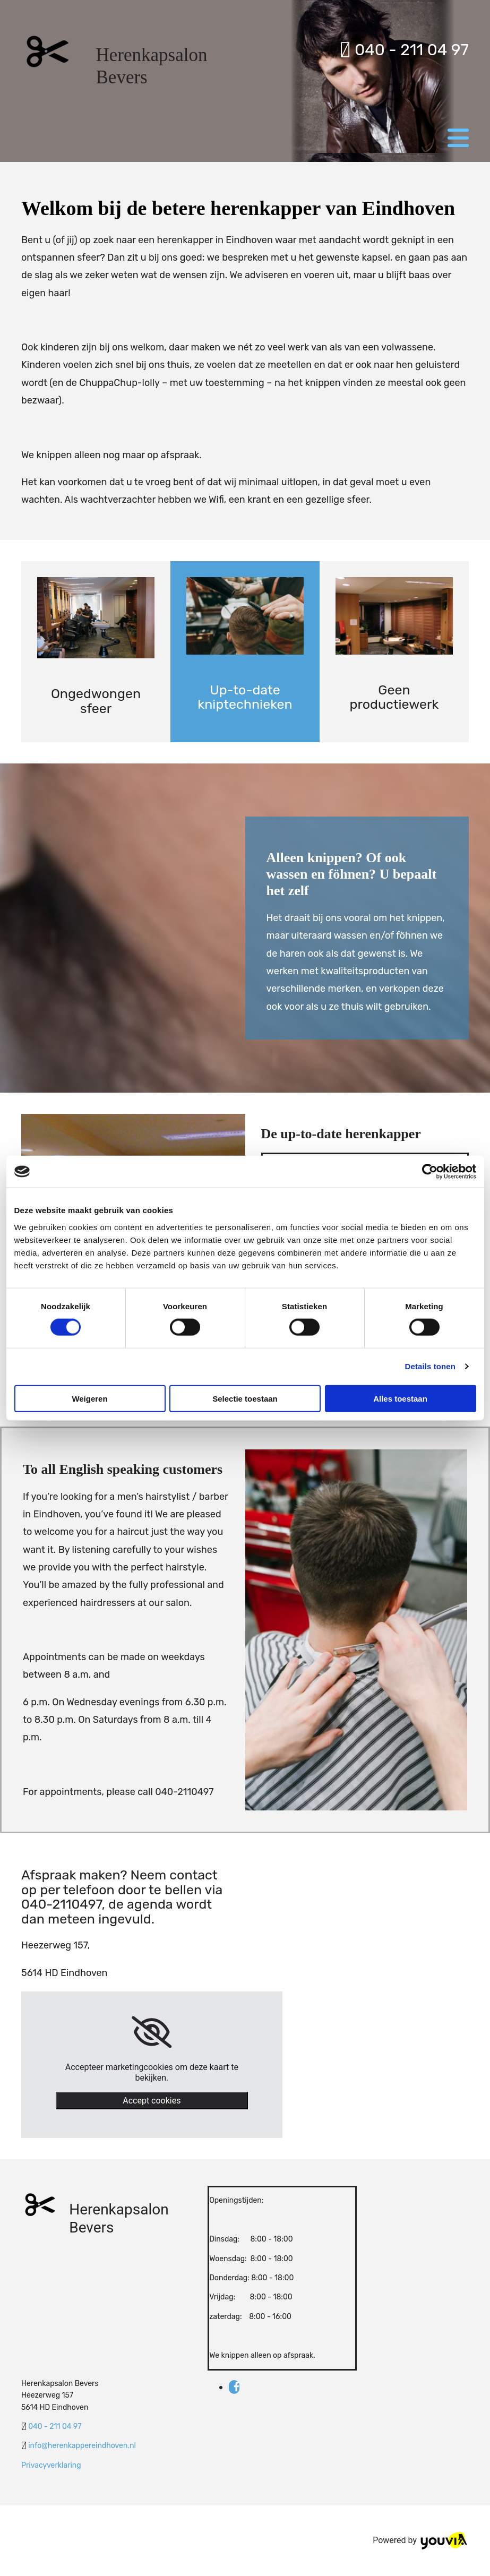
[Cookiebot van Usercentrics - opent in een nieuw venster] (429, 1172)
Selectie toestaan (245, 1398)
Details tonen (430, 1366)
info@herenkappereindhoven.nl (82, 2445)
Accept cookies (151, 2101)
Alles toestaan (400, 1398)
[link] (151, 2032)
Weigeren (89, 1398)
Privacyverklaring (51, 2465)
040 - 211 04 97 (404, 49)
